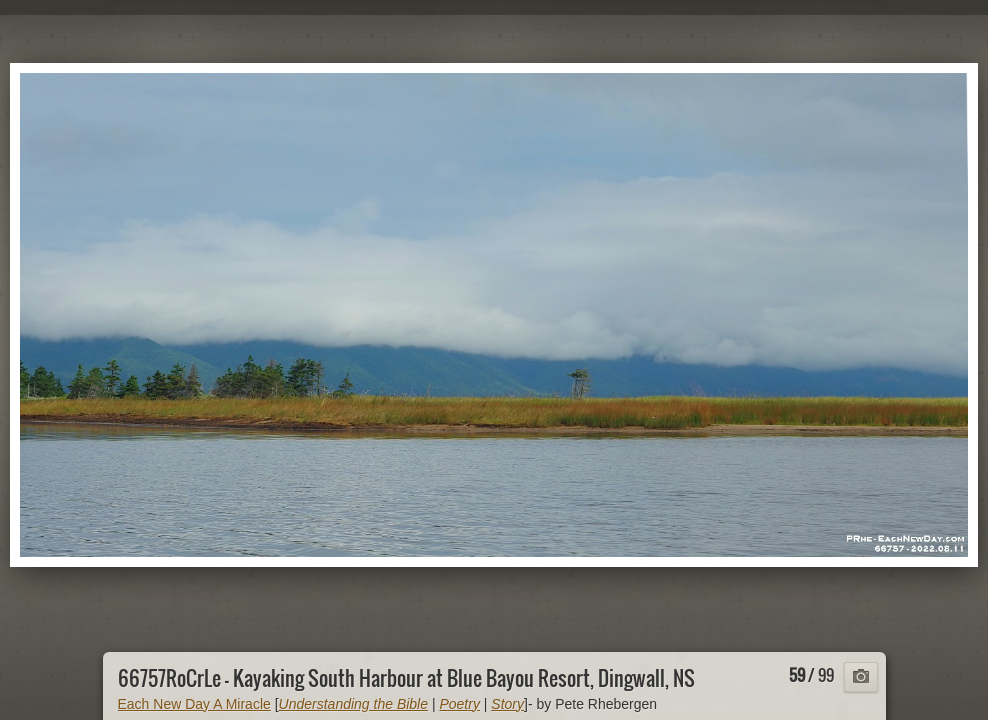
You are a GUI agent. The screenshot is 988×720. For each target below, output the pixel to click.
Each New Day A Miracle (194, 704)
